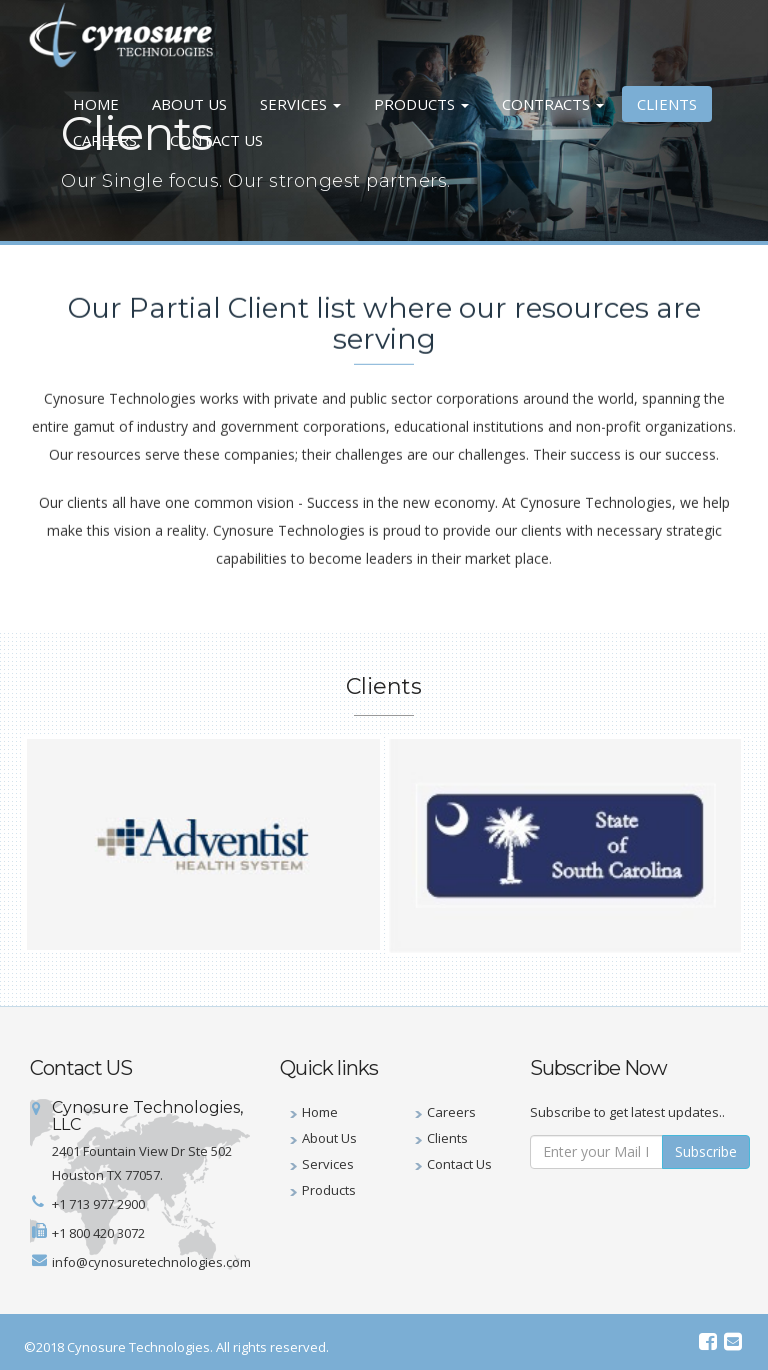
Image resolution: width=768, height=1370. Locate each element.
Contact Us (216, 140)
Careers (105, 140)
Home (96, 104)
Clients (667, 104)
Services (300, 104)
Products (421, 104)
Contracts (553, 104)
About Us (189, 104)
